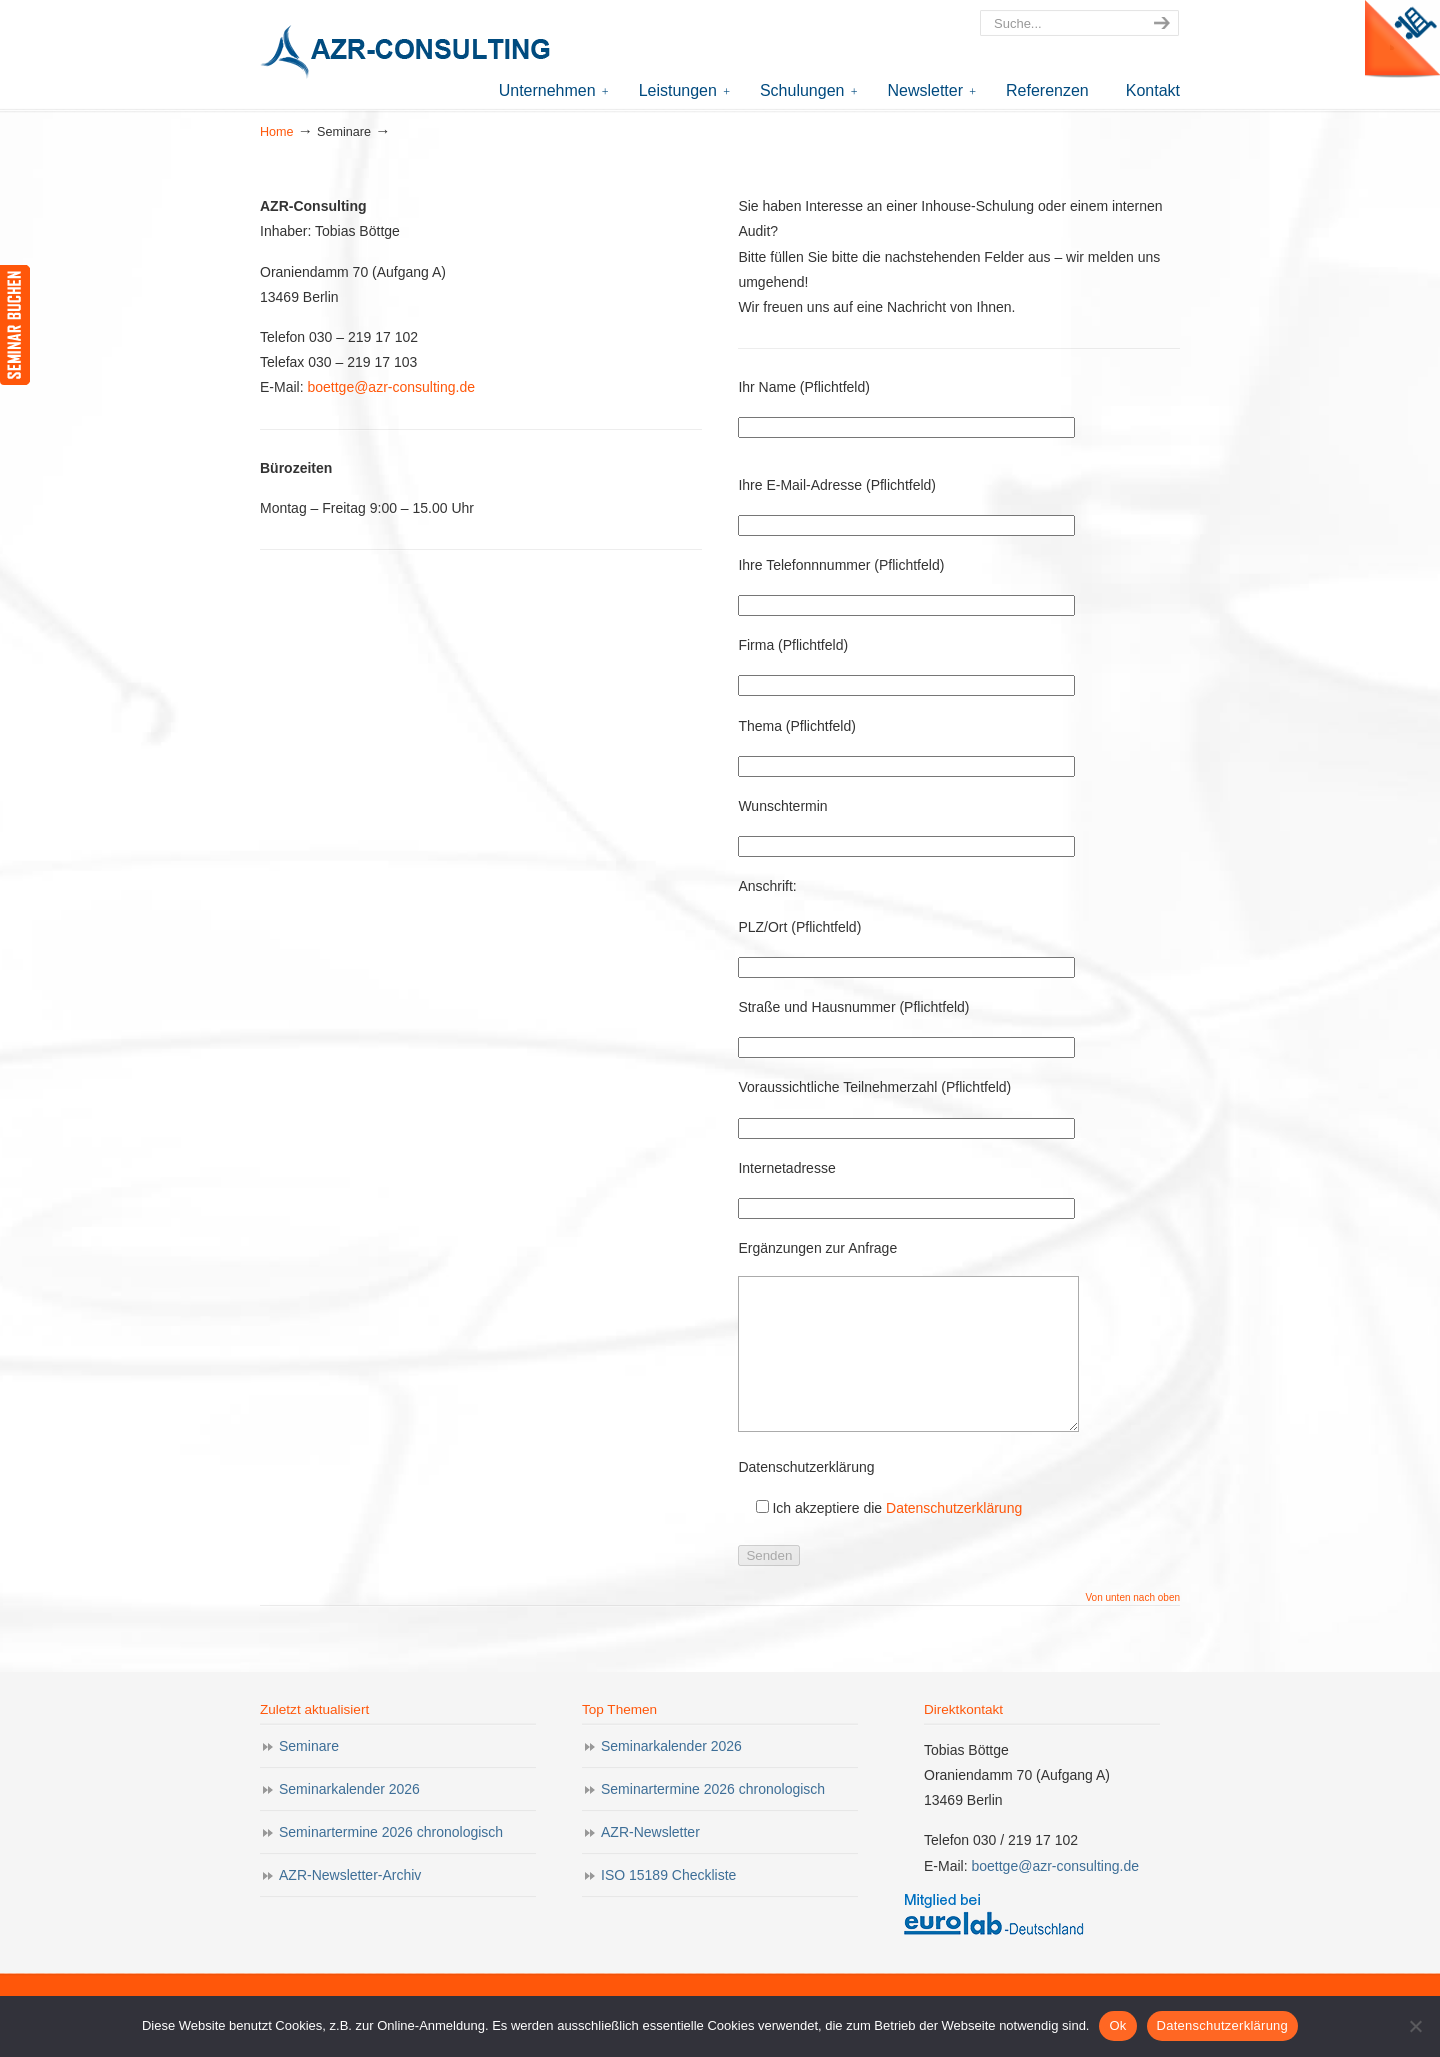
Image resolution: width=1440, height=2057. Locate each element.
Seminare (309, 1776)
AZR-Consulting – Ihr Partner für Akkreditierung (410, 53)
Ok (1117, 2025)
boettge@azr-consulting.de (389, 387)
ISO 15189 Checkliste (668, 1905)
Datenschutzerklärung (954, 1538)
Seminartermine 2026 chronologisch (391, 1862)
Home (277, 132)
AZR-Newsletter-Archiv (350, 1905)
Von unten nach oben (1132, 1628)
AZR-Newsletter (650, 1862)
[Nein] (1415, 2026)
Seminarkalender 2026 (349, 1819)
